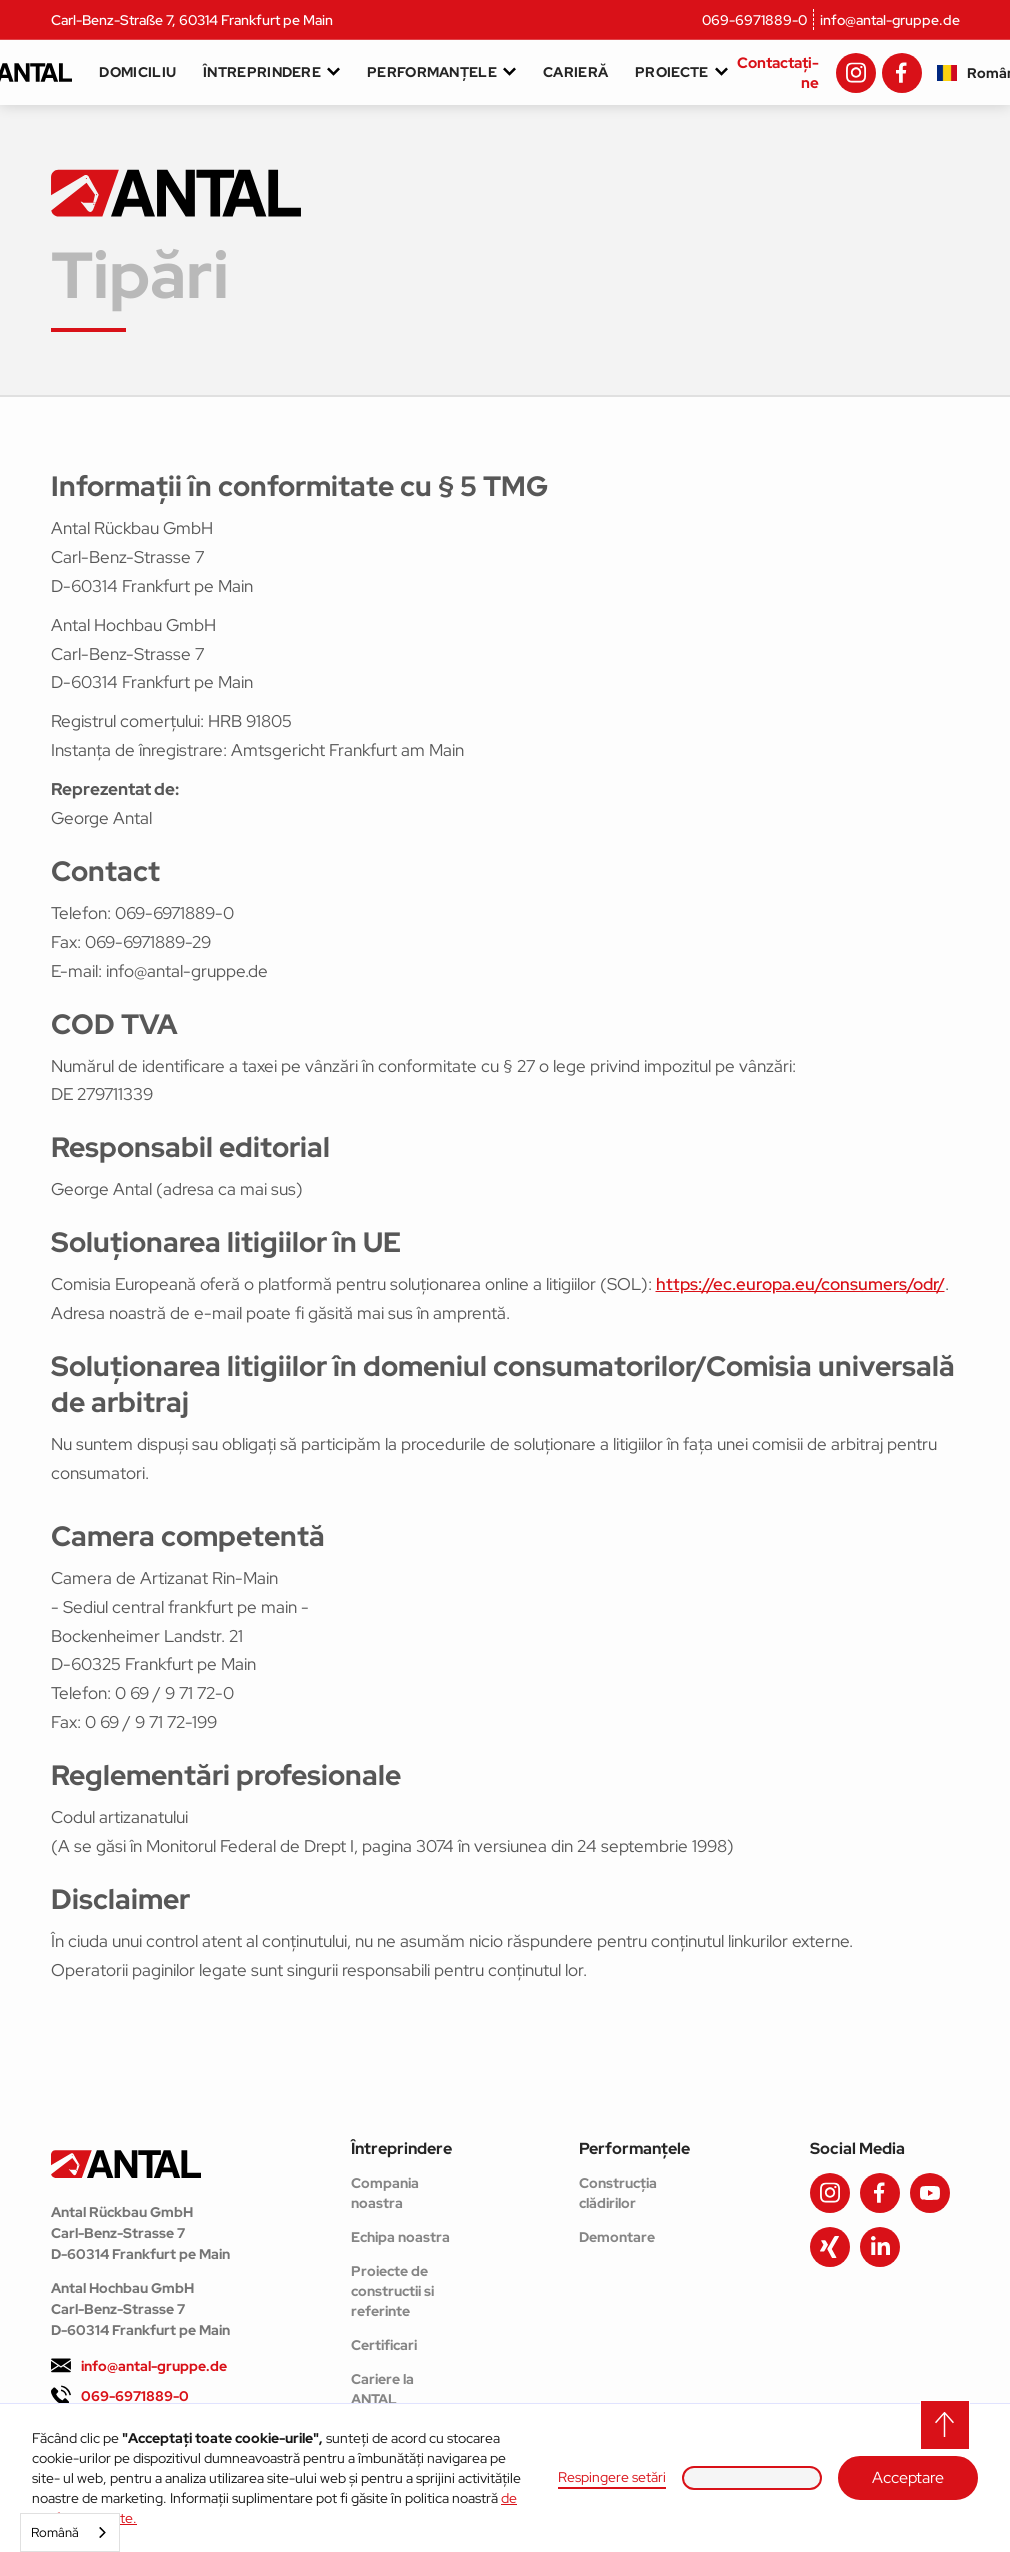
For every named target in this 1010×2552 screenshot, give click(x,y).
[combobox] (70, 2532)
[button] (752, 2478)
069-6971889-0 (754, 20)
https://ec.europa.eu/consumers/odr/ (800, 1284)
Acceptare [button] (908, 2477)
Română (55, 2532)
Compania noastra (385, 2193)
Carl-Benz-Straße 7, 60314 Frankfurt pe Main (192, 20)
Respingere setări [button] (612, 2477)
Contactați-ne (778, 73)
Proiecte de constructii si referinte (392, 2291)
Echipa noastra (400, 2237)
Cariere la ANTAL (382, 2389)
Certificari (384, 2345)
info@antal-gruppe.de (890, 20)
